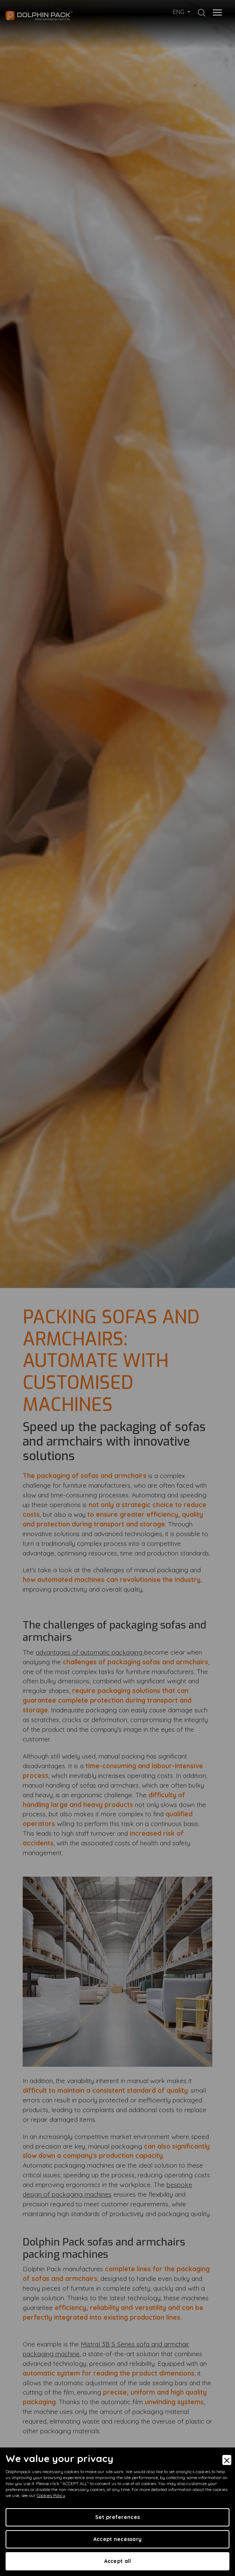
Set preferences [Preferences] (117, 2517)
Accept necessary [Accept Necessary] (117, 2539)
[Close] (226, 2460)
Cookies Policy (51, 2495)
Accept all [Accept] (117, 2561)
